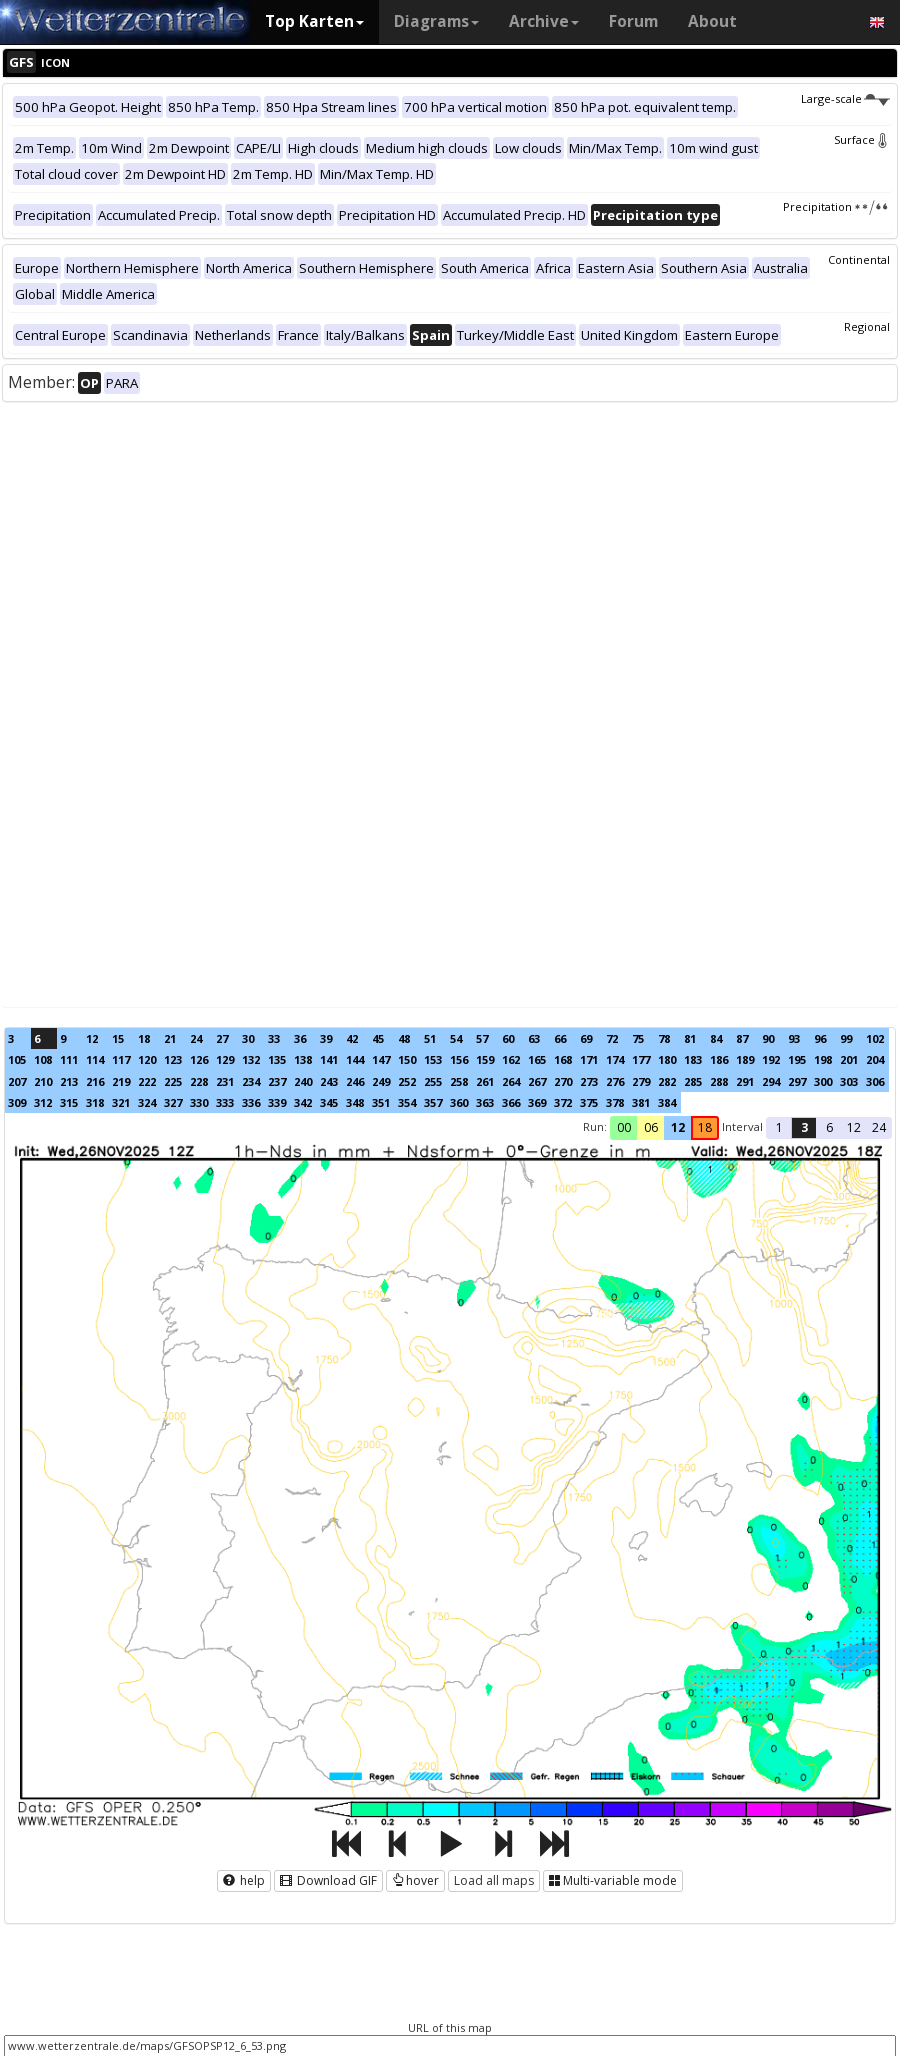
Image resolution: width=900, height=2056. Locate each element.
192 (771, 1059)
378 (615, 1102)
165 (537, 1059)
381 (641, 1102)
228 (199, 1081)
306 (875, 1081)
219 (121, 1081)
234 (251, 1081)
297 (797, 1081)
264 (511, 1081)
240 (303, 1081)
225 (173, 1081)
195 (797, 1059)
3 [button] (804, 1127)
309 (17, 1102)
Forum (633, 21)
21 (170, 1038)
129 (225, 1059)
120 (147, 1059)
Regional (867, 326)
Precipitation (836, 206)
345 (329, 1102)
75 (638, 1038)
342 (303, 1102)
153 (433, 1059)
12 (92, 1038)
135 (277, 1059)
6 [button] (829, 1127)
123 (173, 1059)
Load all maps (494, 1880)
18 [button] (705, 1127)
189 (745, 1059)
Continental (859, 259)
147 (381, 1059)
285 (693, 1081)
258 (459, 1081)
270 (563, 1081)
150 (407, 1059)
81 (690, 1038)
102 (875, 1038)
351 (381, 1102)
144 (355, 1059)
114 (95, 1059)
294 (771, 1081)
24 (196, 1038)
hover (415, 1880)
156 (459, 1059)
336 (251, 1102)
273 (589, 1081)
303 (849, 1081)
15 (118, 1038)
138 (303, 1059)
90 (768, 1038)
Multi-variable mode (613, 1880)
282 (667, 1081)
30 (248, 1038)
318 (95, 1102)
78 (664, 1038)
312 (43, 1102)
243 (329, 1081)
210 (43, 1081)
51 (430, 1038)
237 (277, 1081)
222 (147, 1081)
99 (846, 1038)
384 (667, 1102)
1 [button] (779, 1127)
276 (615, 1081)
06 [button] (651, 1127)
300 (823, 1081)
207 (17, 1081)
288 (719, 1081)
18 (144, 1038)
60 (508, 1038)
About (712, 21)
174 (615, 1059)
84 (716, 1038)
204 (875, 1059)
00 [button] (624, 1127)
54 (456, 1038)
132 (251, 1059)
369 (537, 1102)
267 (537, 1081)
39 (326, 1038)
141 (329, 1059)
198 (823, 1059)
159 (485, 1059)
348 (355, 1102)
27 (222, 1038)
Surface (862, 139)
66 (560, 1038)
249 (381, 1081)
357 (433, 1102)
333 (225, 1102)
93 (794, 1038)
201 (849, 1059)
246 (355, 1081)
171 (589, 1059)
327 (173, 1102)
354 (407, 1102)
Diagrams (436, 21)
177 (641, 1059)
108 (43, 1059)
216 (95, 1081)
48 (404, 1038)
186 (719, 1059)
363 (485, 1102)
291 (745, 1081)
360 (459, 1102)
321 (121, 1102)
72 (612, 1038)
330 (199, 1102)
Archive (544, 21)
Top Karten (314, 21)
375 (589, 1102)
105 (17, 1059)
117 (121, 1059)
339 (277, 1102)
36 (300, 1038)
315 (69, 1102)
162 (511, 1059)
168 (563, 1059)
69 (586, 1038)
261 (485, 1081)
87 (742, 1038)
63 (534, 1038)
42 (352, 1038)
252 (407, 1081)
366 (511, 1102)
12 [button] (678, 1127)
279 (641, 1081)
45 (378, 1038)
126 (199, 1059)
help (244, 1880)
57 (482, 1038)
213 (69, 1081)
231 (225, 1081)
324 (147, 1102)
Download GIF (328, 1880)
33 (274, 1038)
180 (667, 1059)
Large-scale (845, 98)
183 (693, 1059)
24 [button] (879, 1127)
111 (69, 1059)
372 (563, 1102)
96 (820, 1038)
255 (433, 1081)
